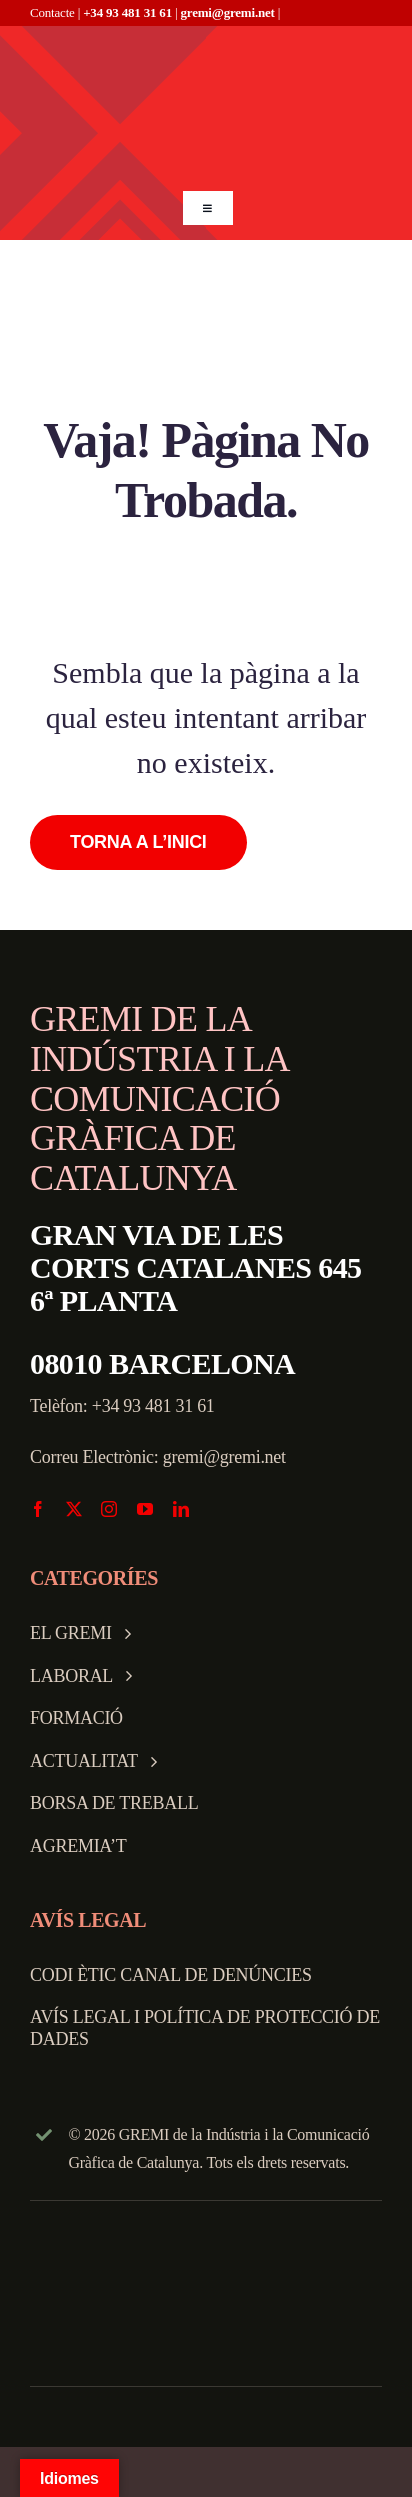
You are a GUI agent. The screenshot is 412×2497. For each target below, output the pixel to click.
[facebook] (38, 1509)
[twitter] (74, 1509)
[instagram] (109, 1509)
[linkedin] (181, 1509)
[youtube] (145, 1509)
